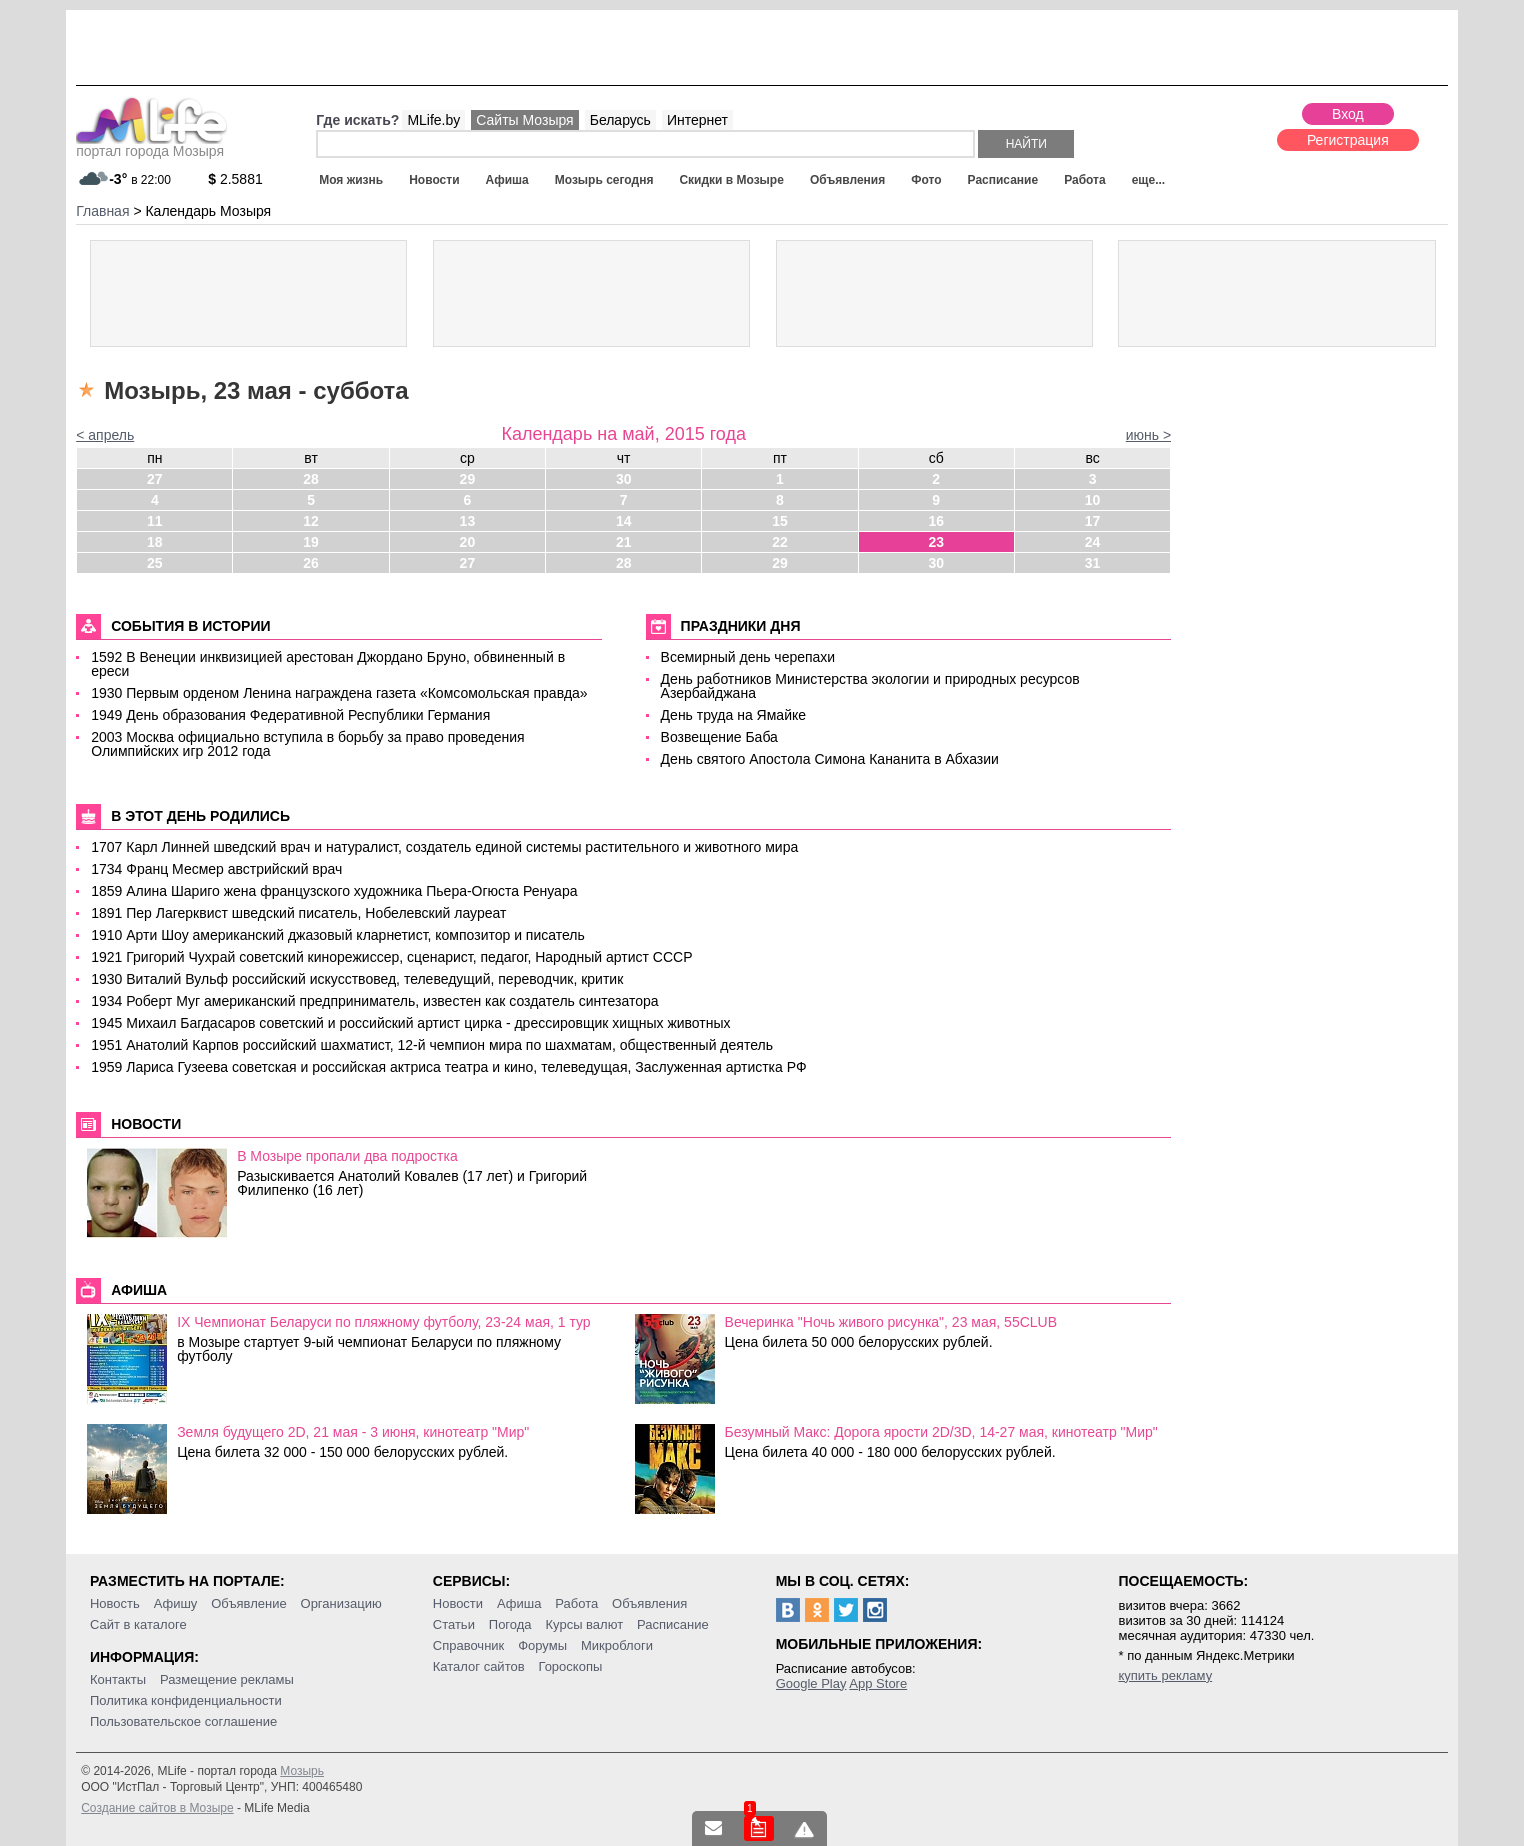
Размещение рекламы (227, 1679)
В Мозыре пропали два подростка (347, 1156)
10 (1093, 500)
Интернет (697, 120)
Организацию (341, 1603)
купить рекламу (1165, 1675)
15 (780, 521)
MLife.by (433, 120)
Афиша (507, 180)
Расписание (1003, 180)
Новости (434, 180)
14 (624, 521)
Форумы (542, 1645)
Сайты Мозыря (524, 120)
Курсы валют (584, 1624)
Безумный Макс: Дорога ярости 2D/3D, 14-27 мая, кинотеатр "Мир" (941, 1432)
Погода (510, 1624)
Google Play (811, 1683)
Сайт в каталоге (138, 1624)
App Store (878, 1683)
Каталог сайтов (479, 1666)
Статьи (454, 1624)
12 (311, 521)
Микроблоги (617, 1645)
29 (468, 479)
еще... (1148, 180)
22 (780, 542)
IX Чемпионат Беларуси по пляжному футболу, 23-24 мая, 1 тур (384, 1322)
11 (155, 521)
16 (936, 521)
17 (1093, 521)
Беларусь (620, 120)
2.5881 (235, 179)
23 (936, 542)
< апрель (105, 435)
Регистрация (1348, 140)
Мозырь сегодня (604, 180)
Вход (1348, 114)
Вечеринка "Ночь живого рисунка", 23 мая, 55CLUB (891, 1322)
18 (155, 542)
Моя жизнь (351, 180)
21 (624, 542)
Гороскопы (570, 1666)
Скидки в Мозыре (731, 180)
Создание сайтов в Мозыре (157, 1808)
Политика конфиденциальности (186, 1700)
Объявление (248, 1603)
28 (311, 479)
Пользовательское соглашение (183, 1721)
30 (624, 479)
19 (311, 542)
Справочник (469, 1645)
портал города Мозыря (151, 145)
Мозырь (302, 1771)
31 (1093, 563)
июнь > (1148, 435)
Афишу (176, 1603)
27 (155, 479)
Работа (1085, 180)
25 (155, 563)
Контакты (118, 1679)
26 (311, 563)
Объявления (847, 180)
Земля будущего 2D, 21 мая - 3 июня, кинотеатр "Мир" (353, 1432)
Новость (115, 1603)
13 (468, 521)
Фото (926, 180)
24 (1093, 542)
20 (468, 542)
